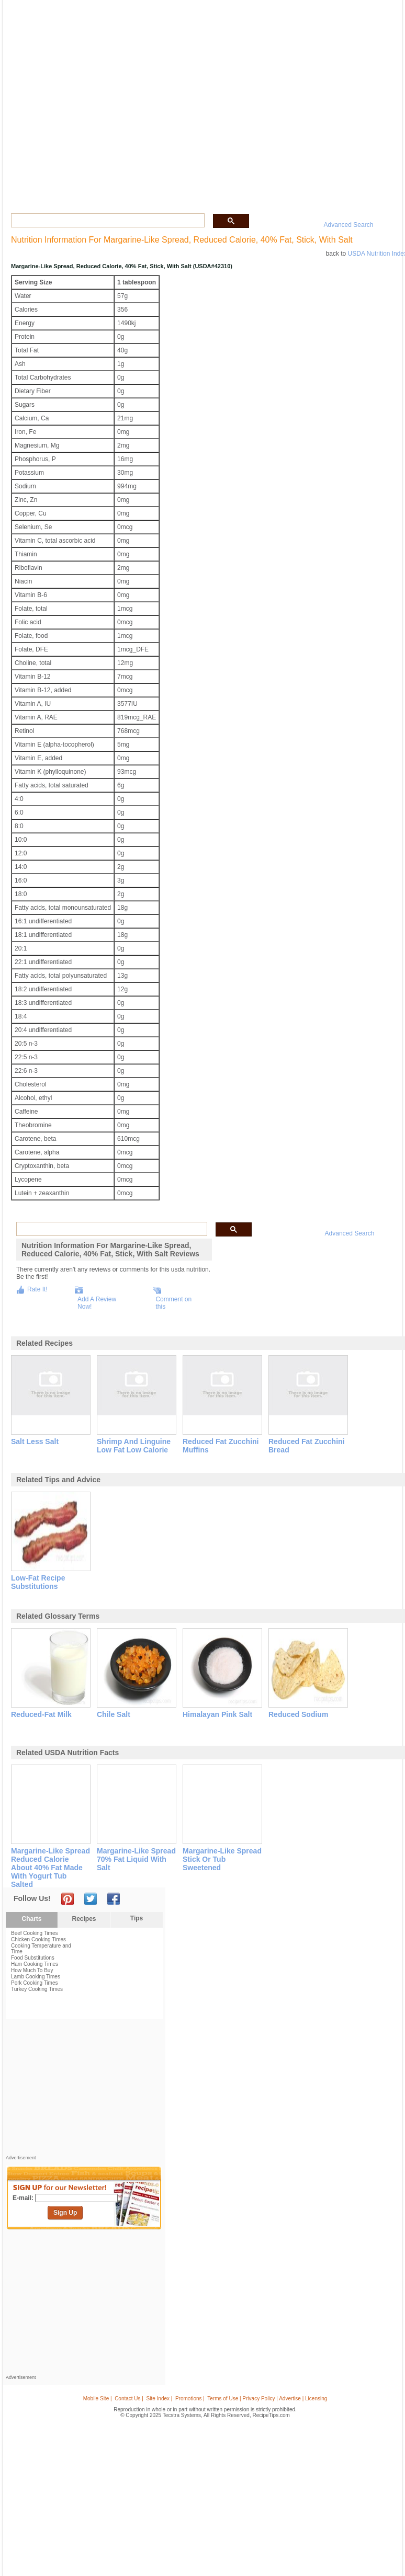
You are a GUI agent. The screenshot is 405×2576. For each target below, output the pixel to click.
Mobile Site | (97, 2398)
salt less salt (35, 1441)
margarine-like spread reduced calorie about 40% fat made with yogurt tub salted (50, 1867)
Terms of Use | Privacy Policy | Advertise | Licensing (267, 2398)
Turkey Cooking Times (37, 1989)
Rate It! (37, 1289)
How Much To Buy (32, 1970)
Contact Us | (129, 2398)
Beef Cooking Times (34, 1933)
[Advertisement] (84, 2089)
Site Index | (160, 2398)
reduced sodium (298, 1714)
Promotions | (190, 2398)
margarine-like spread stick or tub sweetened (222, 1859)
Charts (31, 1918)
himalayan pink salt (217, 1714)
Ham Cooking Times (34, 1964)
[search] (106, 220)
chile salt (113, 1714)
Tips (136, 1918)
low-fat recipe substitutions (38, 1582)
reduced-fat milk (41, 1714)
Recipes (84, 1918)
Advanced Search (349, 224)
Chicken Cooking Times (38, 1939)
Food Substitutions (32, 1958)
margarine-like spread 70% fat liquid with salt (136, 1859)
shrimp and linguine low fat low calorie (134, 1445)
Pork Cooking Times (34, 1983)
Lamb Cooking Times (35, 1976)
